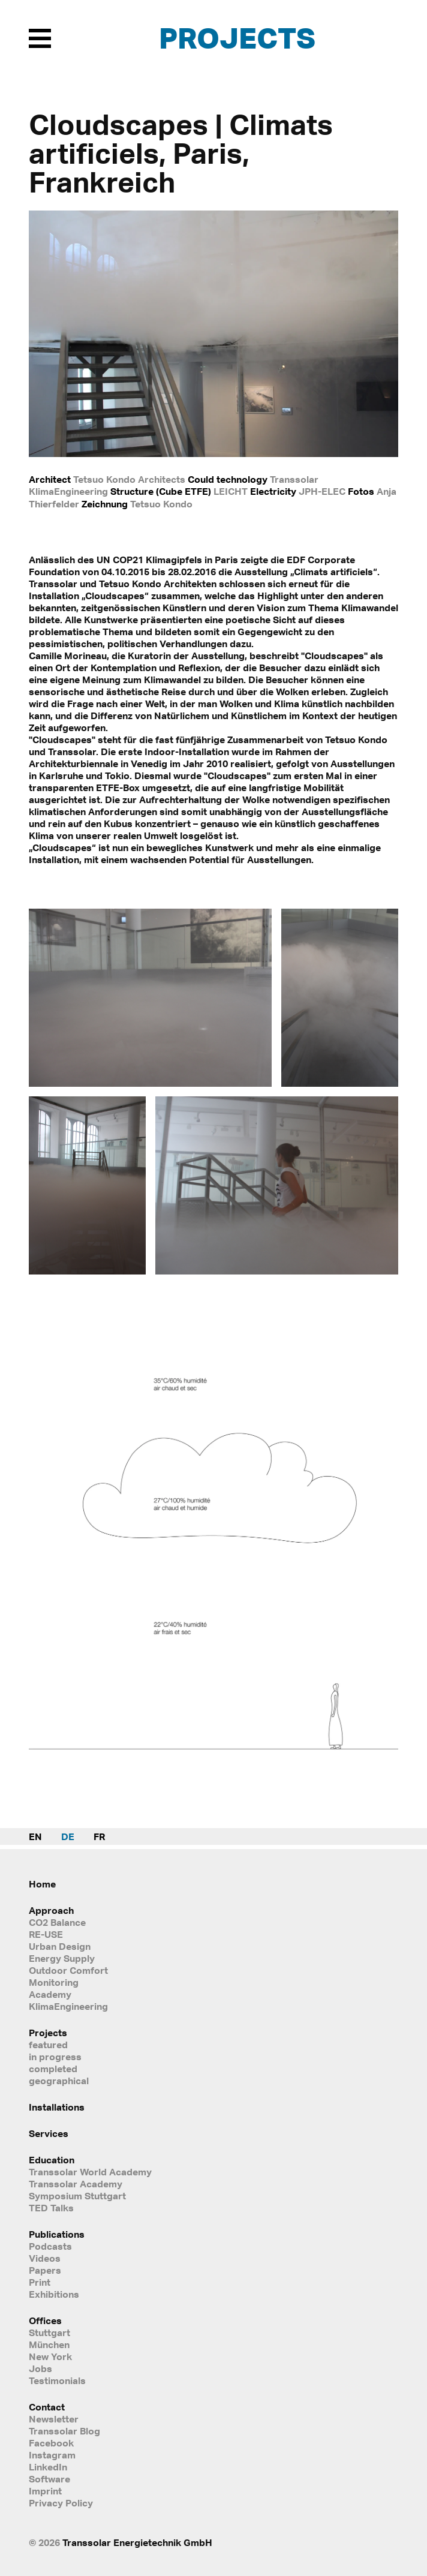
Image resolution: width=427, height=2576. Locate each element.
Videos (45, 2258)
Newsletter (54, 2419)
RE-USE (46, 1934)
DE (67, 1836)
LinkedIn (48, 2467)
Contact (47, 2407)
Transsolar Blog (64, 2431)
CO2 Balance (57, 1922)
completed (53, 2069)
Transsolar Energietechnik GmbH (137, 2542)
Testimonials (57, 2380)
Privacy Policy (61, 2503)
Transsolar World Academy (90, 2172)
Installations (57, 2107)
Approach (51, 1910)
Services (48, 2133)
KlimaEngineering (68, 2006)
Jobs (40, 2368)
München (49, 2344)
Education (51, 2160)
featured (48, 2045)
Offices (45, 2320)
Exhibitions (54, 2294)
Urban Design (60, 1946)
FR (99, 1836)
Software (49, 2479)
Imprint (45, 2491)
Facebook (51, 2443)
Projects (237, 37)
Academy (50, 1994)
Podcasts (50, 2246)
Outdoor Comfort (68, 1970)
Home (42, 1884)
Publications (57, 2234)
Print (39, 2282)
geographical (59, 2081)
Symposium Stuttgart (77, 2196)
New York (50, 2356)
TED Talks (51, 2208)
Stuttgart (49, 2332)
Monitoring (54, 1982)
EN (35, 1836)
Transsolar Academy (75, 2184)
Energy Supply (62, 1958)
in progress (55, 2057)
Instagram (52, 2455)
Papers (45, 2270)
